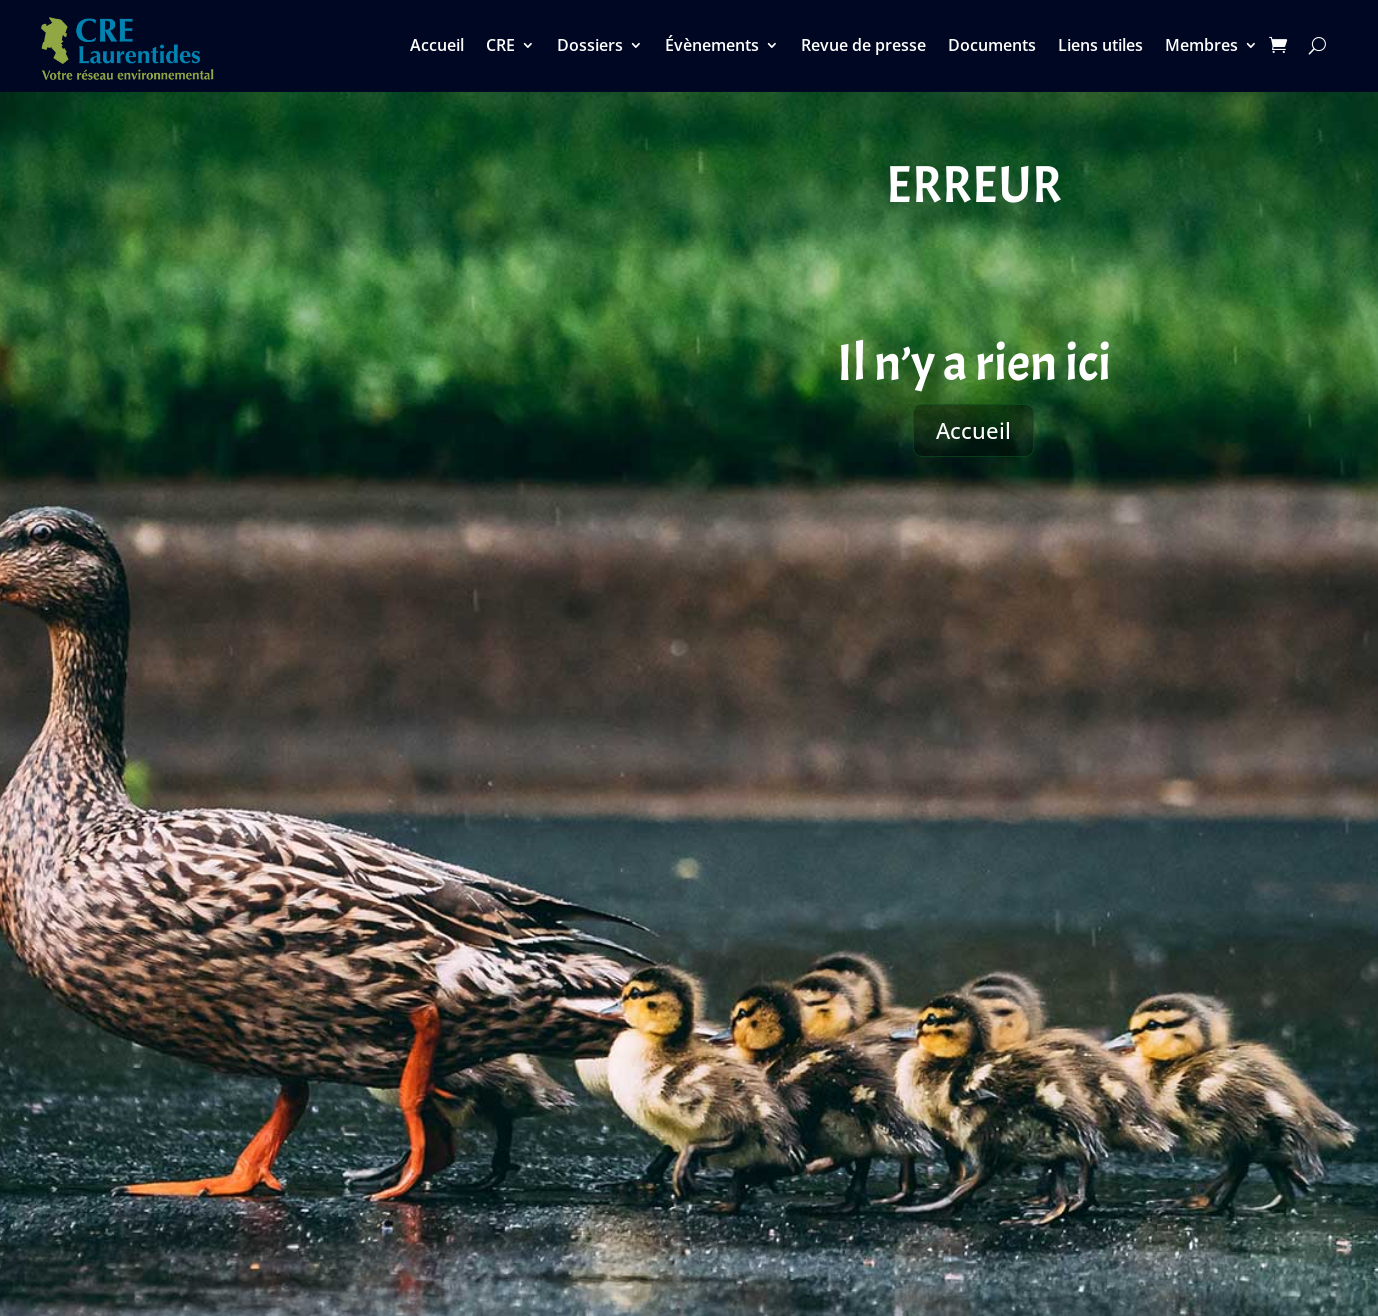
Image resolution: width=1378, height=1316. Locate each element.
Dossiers (590, 47)
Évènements (712, 47)
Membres (1201, 47)
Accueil (437, 47)
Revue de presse (863, 47)
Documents (992, 47)
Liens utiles (1100, 47)
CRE (500, 47)
